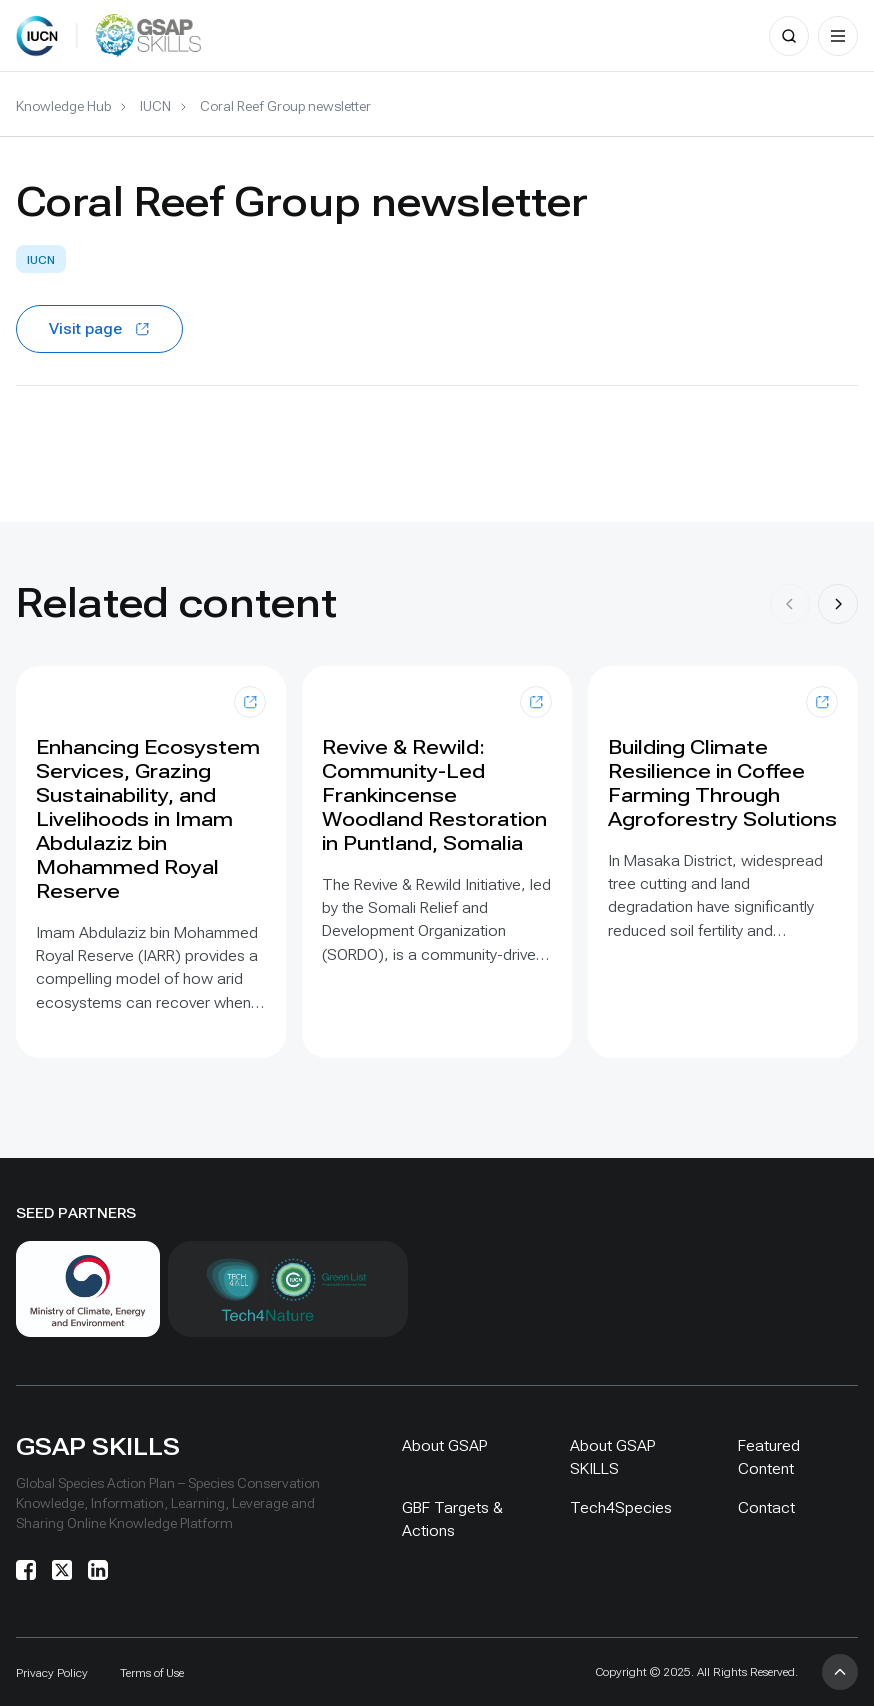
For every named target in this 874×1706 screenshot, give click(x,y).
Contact (766, 1507)
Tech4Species (621, 1507)
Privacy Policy (52, 1673)
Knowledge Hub (63, 106)
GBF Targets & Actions (452, 1519)
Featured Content (769, 1457)
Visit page (99, 328)
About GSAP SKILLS (613, 1457)
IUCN (155, 106)
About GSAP (445, 1445)
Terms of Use (152, 1673)
